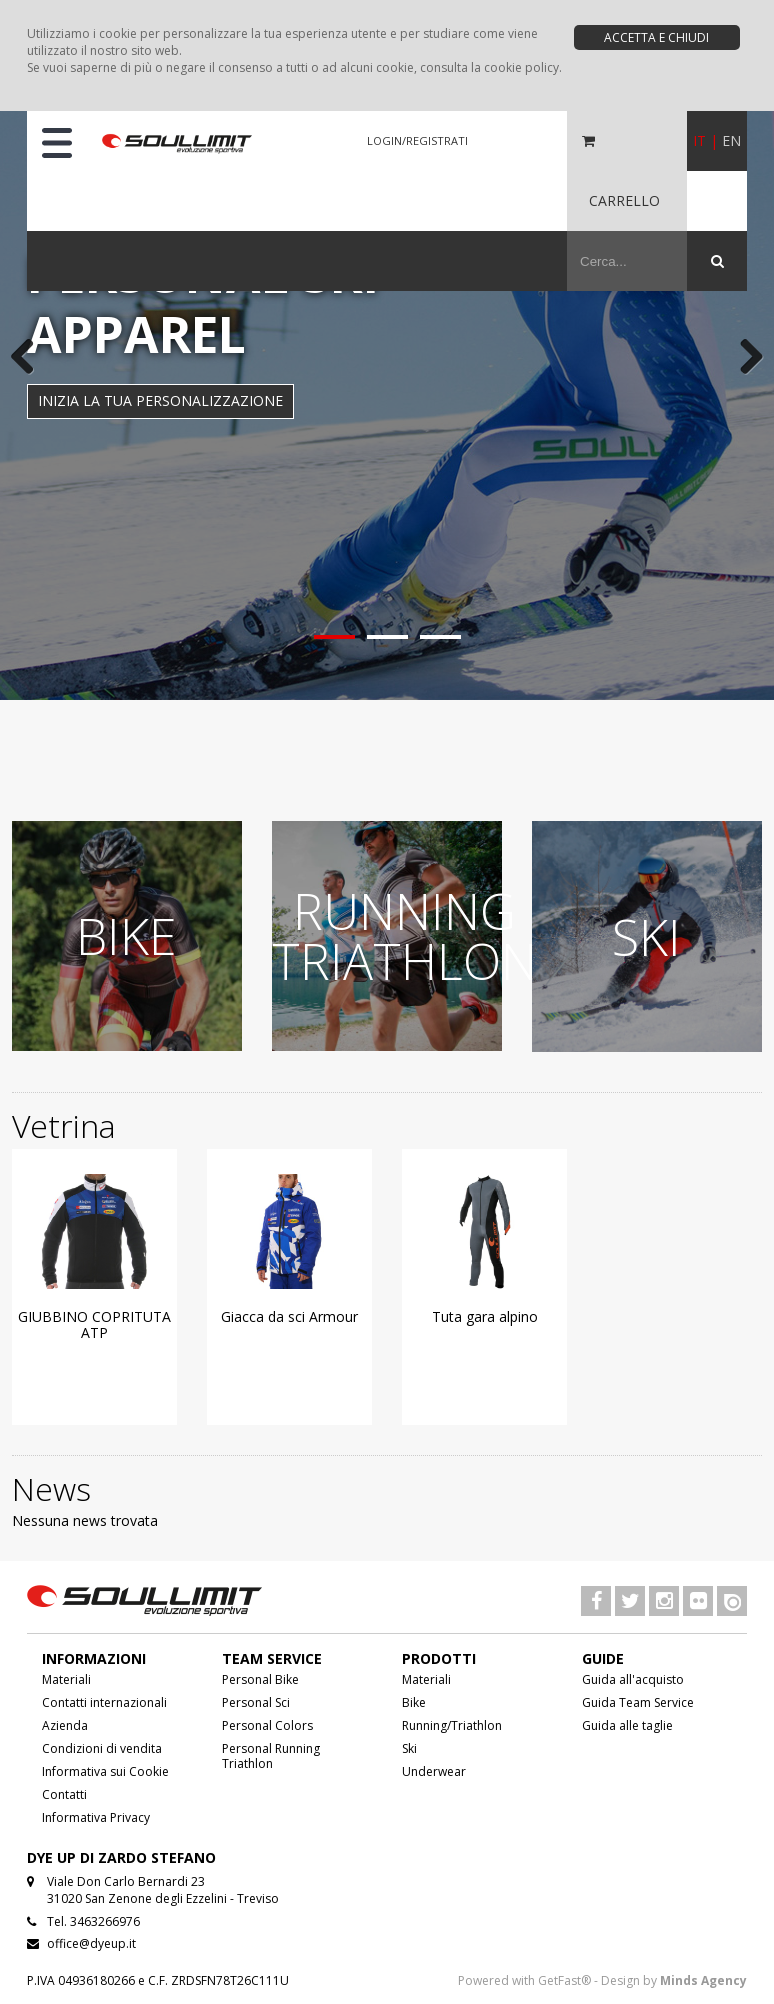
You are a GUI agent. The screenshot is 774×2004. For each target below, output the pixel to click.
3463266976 (105, 1921)
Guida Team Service (638, 1702)
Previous (30, 357)
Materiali (66, 1679)
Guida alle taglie (627, 1725)
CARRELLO (624, 200)
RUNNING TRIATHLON (404, 936)
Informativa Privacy (96, 1817)
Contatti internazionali (104, 1702)
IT (699, 140)
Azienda (65, 1725)
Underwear (434, 1771)
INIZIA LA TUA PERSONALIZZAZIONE (160, 400)
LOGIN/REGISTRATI (417, 140)
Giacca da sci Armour (289, 1316)
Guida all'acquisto (633, 1679)
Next (744, 357)
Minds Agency (703, 1980)
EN (731, 140)
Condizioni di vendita (102, 1748)
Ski (409, 1748)
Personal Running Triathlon (271, 1756)
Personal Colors (267, 1725)
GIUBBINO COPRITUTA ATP (94, 1324)
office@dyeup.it (91, 1943)
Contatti (64, 1794)
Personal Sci (256, 1702)
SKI (646, 937)
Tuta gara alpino (485, 1316)
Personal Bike (260, 1679)
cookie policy (521, 67)
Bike (414, 1702)
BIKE (126, 936)
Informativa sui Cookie (105, 1771)
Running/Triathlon (452, 1725)
